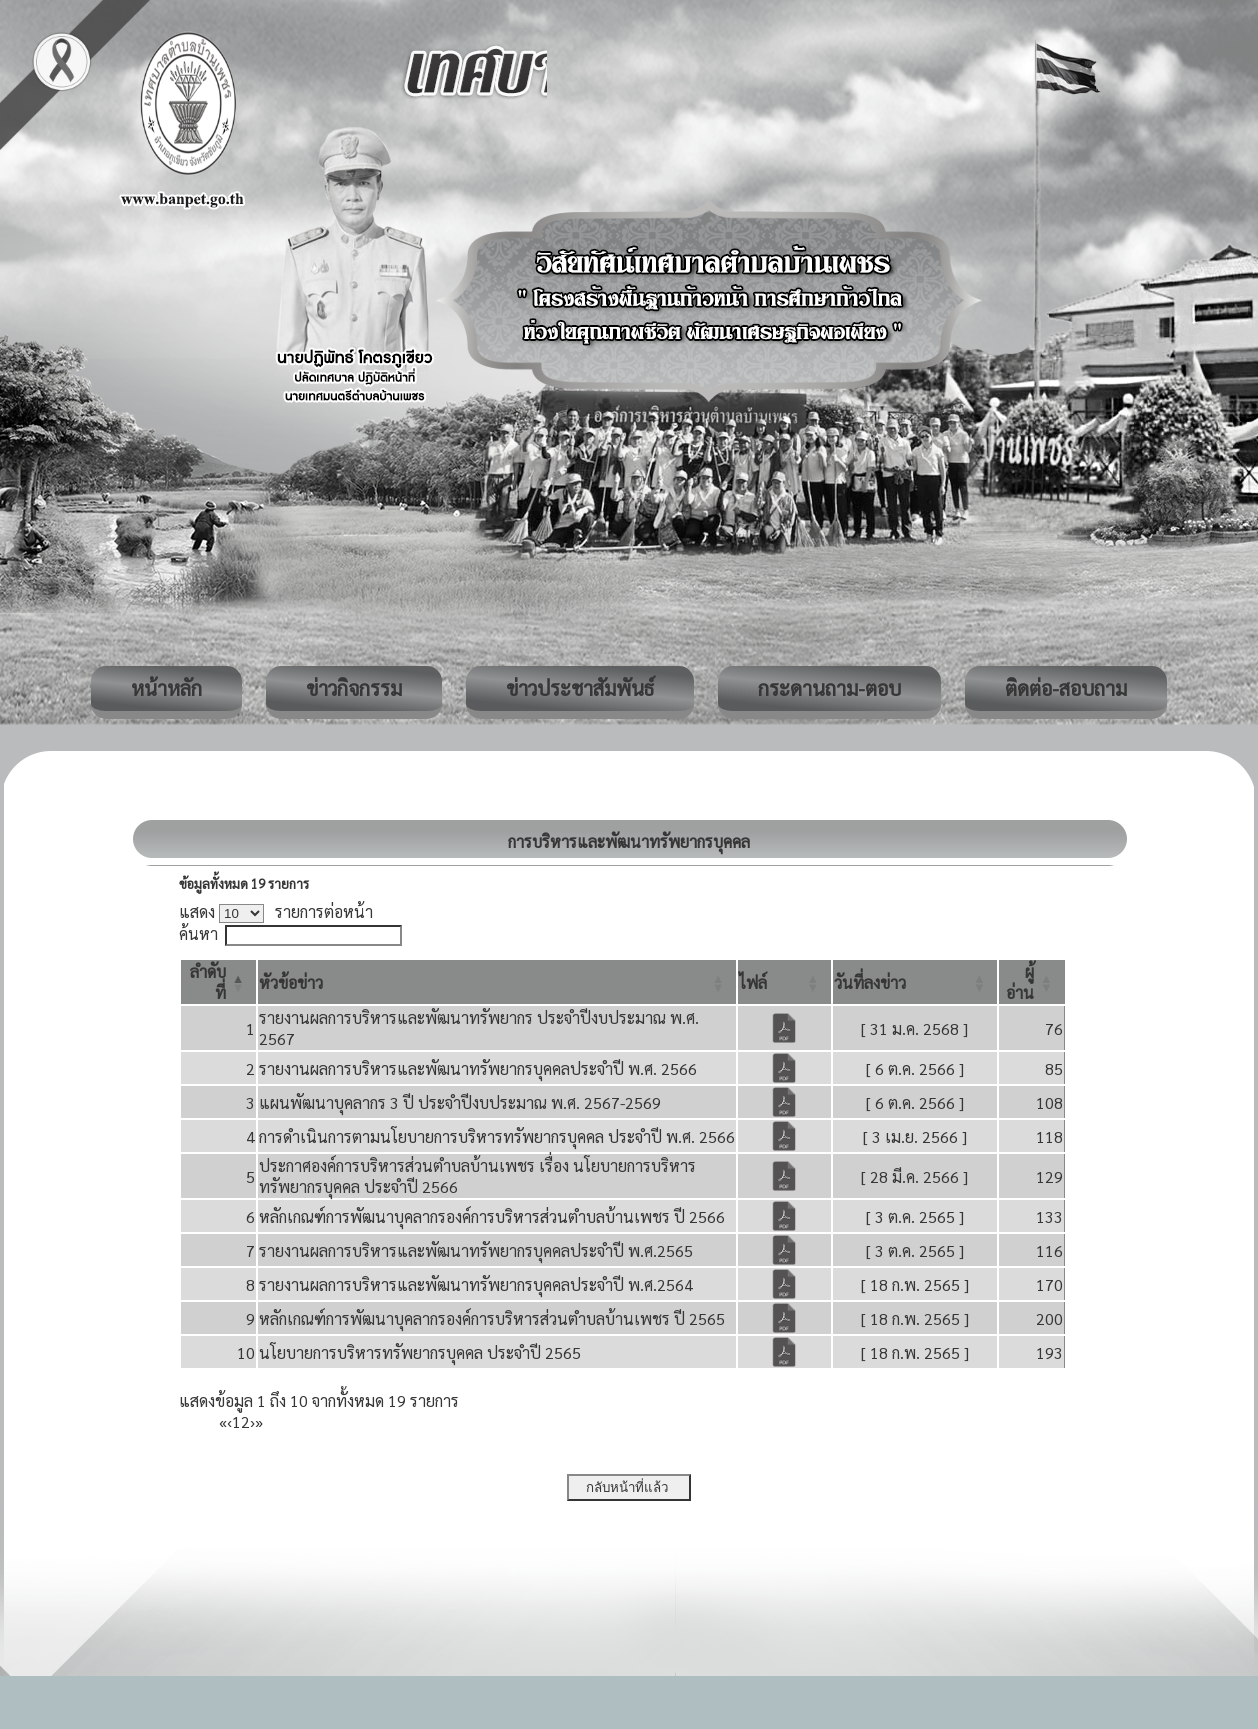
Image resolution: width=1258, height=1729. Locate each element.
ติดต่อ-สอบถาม (1066, 688)
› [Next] (252, 1421)
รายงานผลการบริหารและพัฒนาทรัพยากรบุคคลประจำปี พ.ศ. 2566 (478, 1068)
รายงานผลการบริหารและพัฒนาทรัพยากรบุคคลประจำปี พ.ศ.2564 (476, 1284)
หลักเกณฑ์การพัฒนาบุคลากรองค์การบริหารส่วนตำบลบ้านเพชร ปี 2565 (492, 1318)
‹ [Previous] (229, 1421)
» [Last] (259, 1421)
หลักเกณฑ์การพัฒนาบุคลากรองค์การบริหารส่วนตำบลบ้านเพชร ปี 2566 (492, 1216)
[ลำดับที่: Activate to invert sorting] (218, 982)
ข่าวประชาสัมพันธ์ (580, 688)
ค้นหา (198, 933)
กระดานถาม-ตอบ (829, 688)
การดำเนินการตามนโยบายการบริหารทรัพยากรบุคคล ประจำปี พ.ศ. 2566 (497, 1136)
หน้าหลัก (166, 688)
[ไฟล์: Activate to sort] (784, 982)
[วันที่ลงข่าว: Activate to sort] (915, 982)
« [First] (223, 1421)
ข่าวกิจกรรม (354, 688)
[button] (291, 982)
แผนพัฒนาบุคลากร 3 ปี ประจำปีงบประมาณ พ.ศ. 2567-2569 (460, 1102)
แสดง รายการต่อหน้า (276, 911)
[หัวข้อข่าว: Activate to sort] (497, 982)
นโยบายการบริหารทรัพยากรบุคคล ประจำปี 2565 (420, 1352)
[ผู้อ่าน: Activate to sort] (1032, 982)
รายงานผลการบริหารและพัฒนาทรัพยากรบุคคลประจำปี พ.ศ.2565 (476, 1250)
